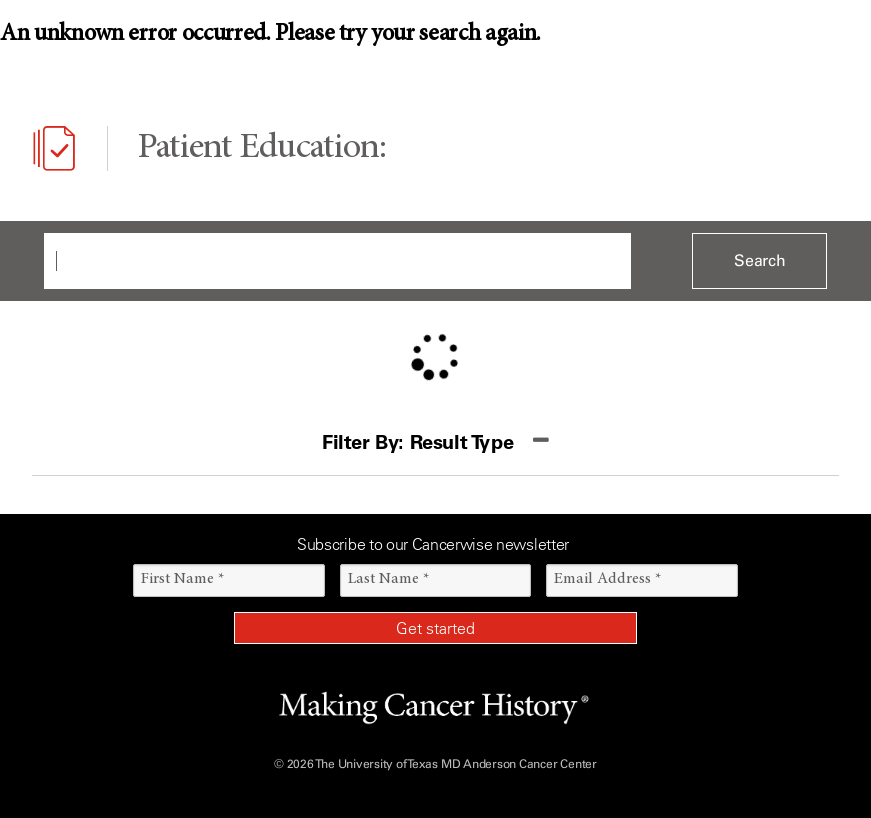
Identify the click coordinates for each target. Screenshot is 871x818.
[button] (435, 442)
